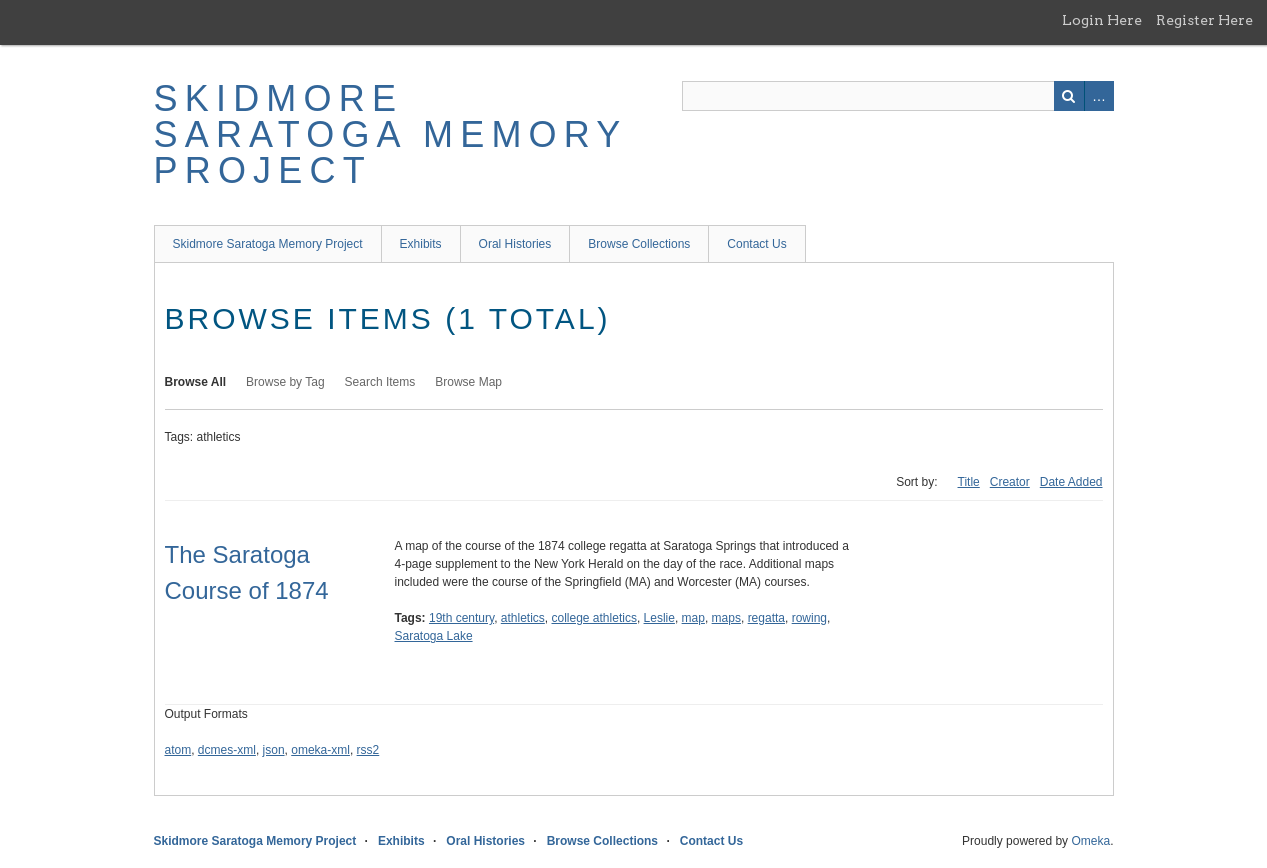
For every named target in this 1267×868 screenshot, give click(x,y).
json (274, 750)
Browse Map (468, 382)
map (693, 618)
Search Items (380, 382)
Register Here (1204, 20)
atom (178, 750)
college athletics (594, 618)
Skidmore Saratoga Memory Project (390, 134)
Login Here (1102, 20)
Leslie (659, 618)
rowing (809, 618)
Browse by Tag (285, 382)
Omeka (1090, 841)
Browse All (196, 382)
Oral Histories (515, 244)
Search (1069, 96)
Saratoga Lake (434, 636)
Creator (1010, 482)
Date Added (1071, 482)
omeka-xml (320, 750)
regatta (766, 618)
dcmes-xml (227, 750)
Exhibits (421, 244)
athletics (523, 618)
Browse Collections (639, 244)
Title (969, 482)
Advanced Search (1099, 96)
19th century (461, 618)
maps (726, 618)
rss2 (368, 750)
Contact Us (756, 244)
